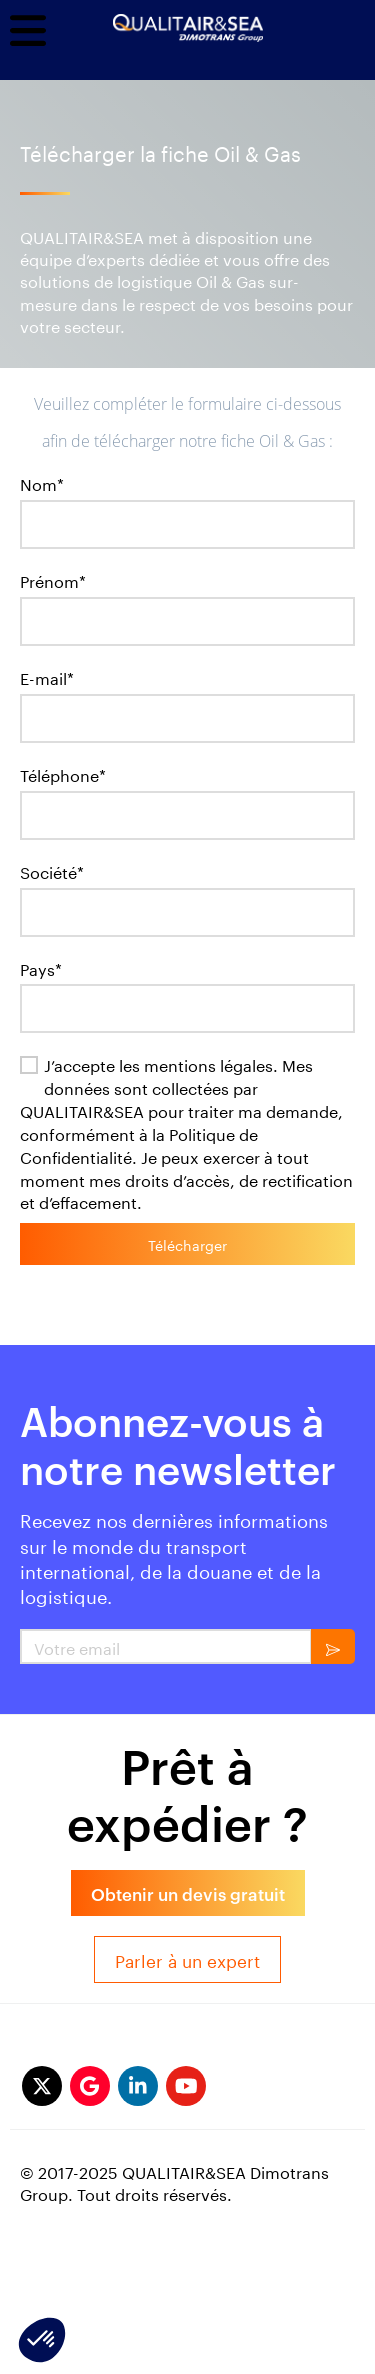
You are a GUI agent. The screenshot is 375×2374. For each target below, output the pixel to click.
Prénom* (53, 580)
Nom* (42, 483)
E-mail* (47, 677)
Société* (52, 871)
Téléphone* (63, 774)
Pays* (41, 968)
